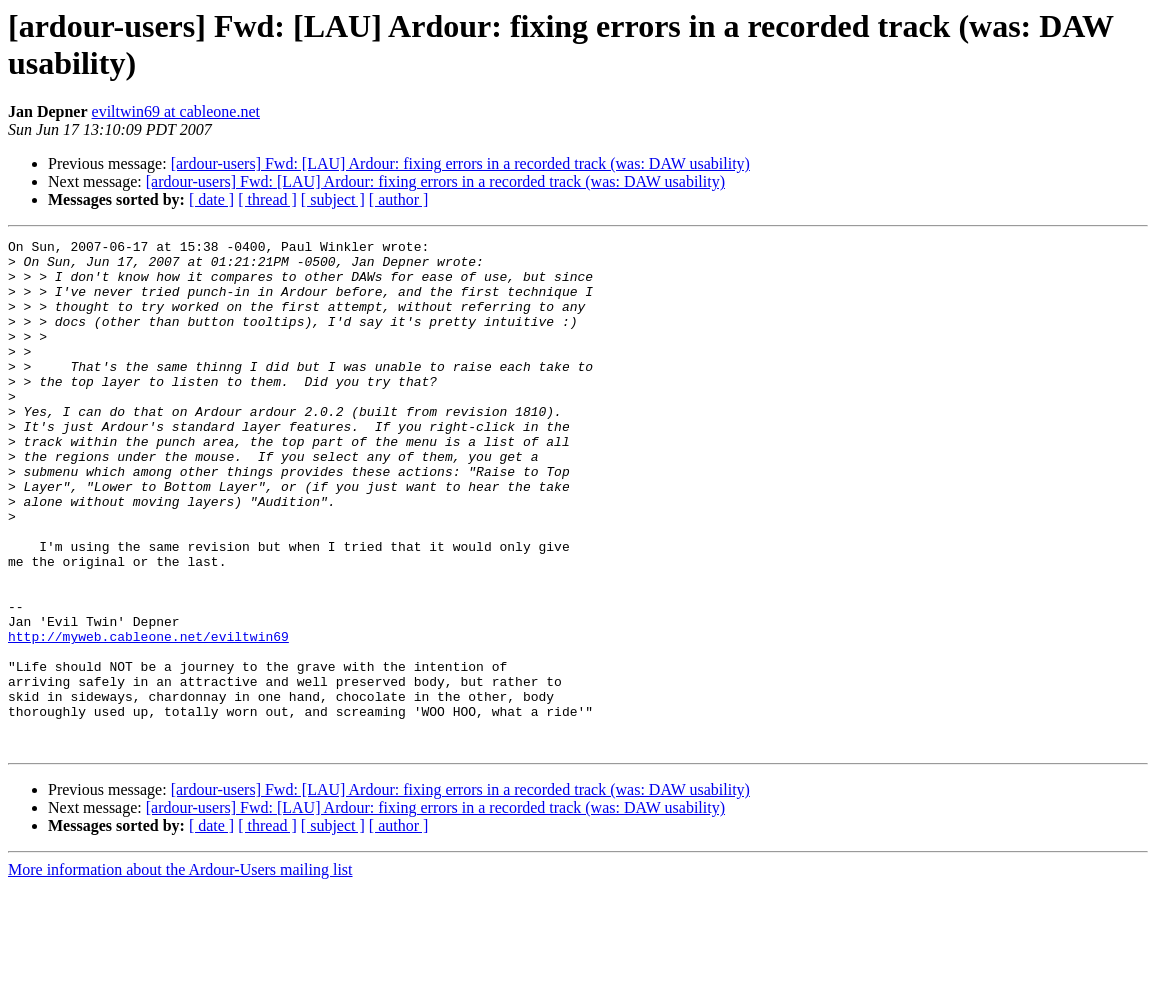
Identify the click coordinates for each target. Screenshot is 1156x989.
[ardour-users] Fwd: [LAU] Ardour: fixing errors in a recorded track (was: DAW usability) (460, 163)
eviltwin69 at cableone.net (176, 111)
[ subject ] (333, 199)
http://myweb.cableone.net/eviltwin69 (148, 717)
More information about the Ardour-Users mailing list (180, 971)
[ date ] (211, 199)
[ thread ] (267, 199)
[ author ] (399, 199)
